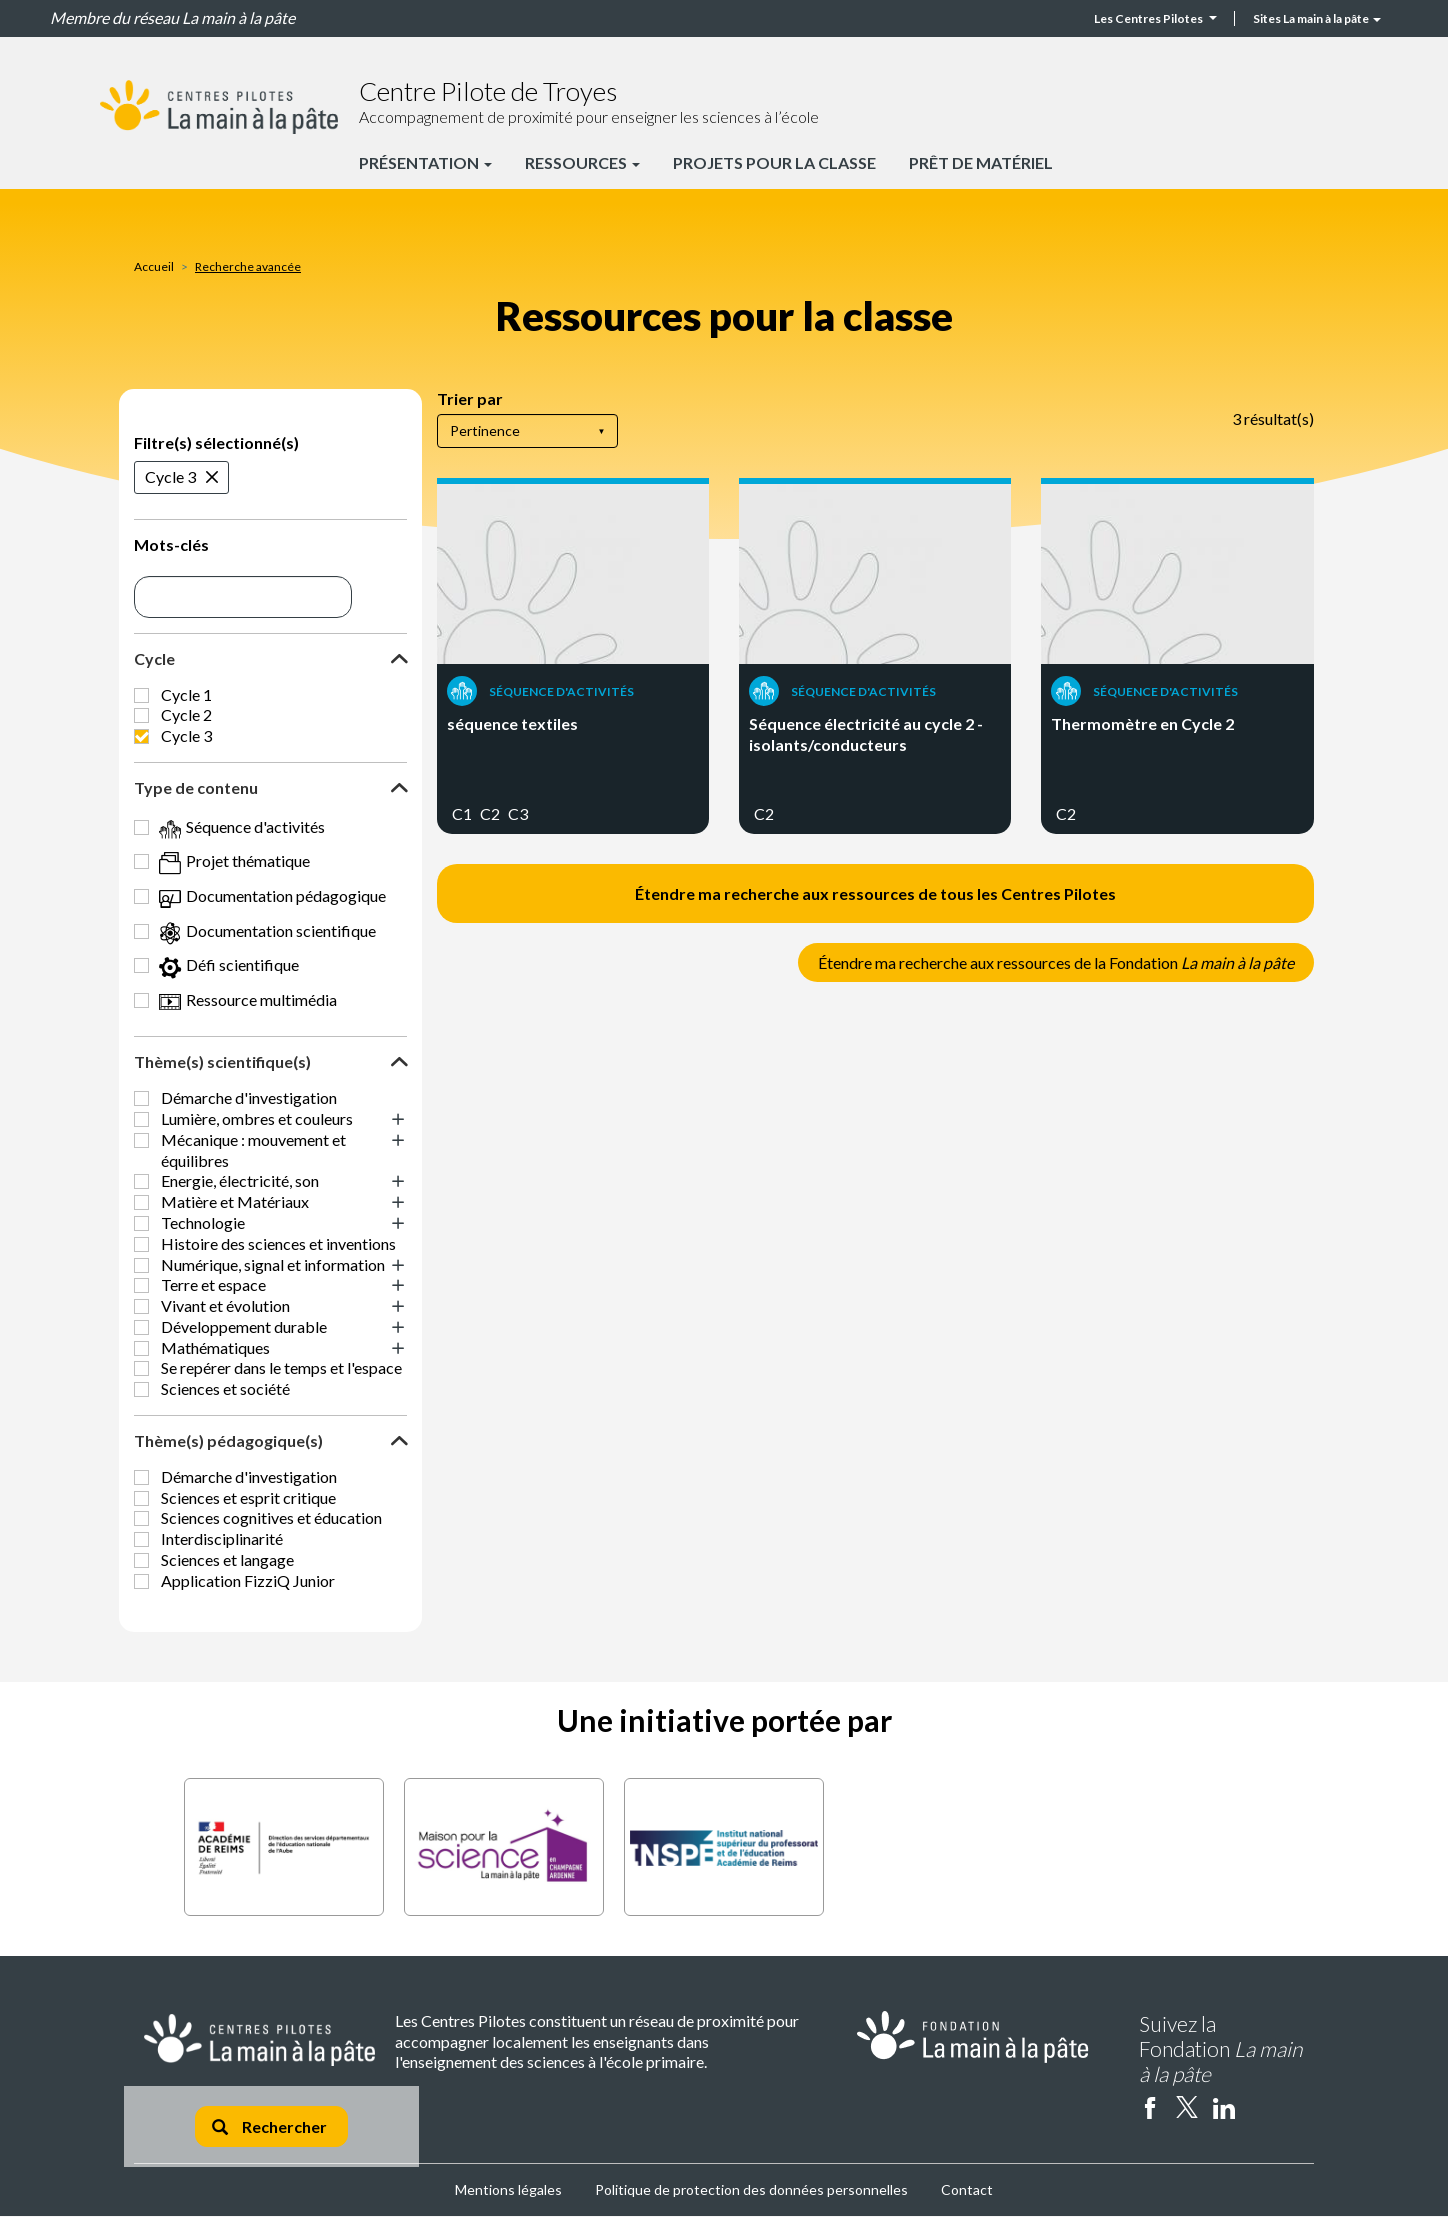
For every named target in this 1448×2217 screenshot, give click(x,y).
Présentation (425, 162)
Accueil (154, 266)
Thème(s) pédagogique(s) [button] (228, 1440)
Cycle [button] (154, 658)
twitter (1187, 2107)
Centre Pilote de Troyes (488, 91)
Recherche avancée (248, 266)
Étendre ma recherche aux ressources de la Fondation (1056, 962)
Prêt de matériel (981, 162)
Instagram (1261, 2107)
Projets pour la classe (774, 162)
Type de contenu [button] (196, 787)
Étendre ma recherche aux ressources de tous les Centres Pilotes (875, 893)
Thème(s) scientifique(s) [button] (222, 1061)
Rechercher (269, 2126)
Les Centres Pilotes (1155, 18)
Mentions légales (508, 2189)
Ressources (582, 162)
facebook (1150, 2107)
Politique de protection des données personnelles (751, 2189)
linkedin (1224, 2107)
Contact (967, 2189)
